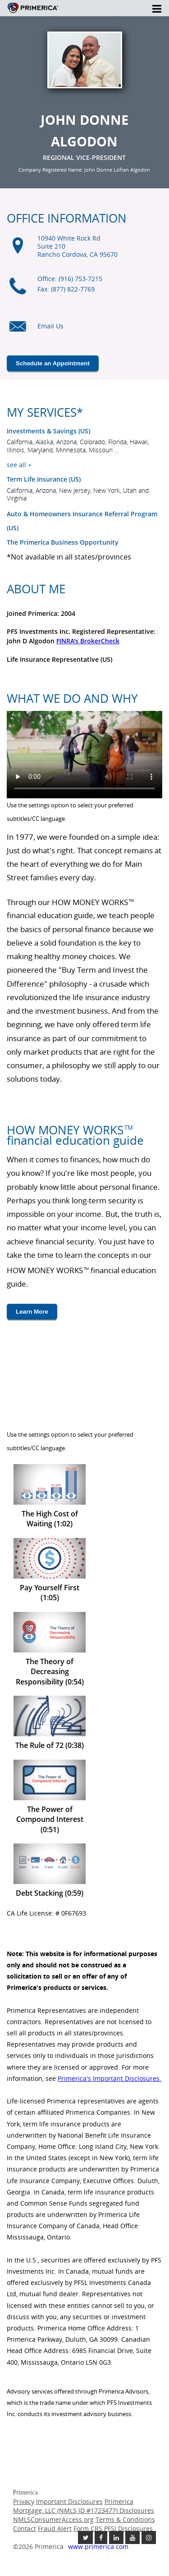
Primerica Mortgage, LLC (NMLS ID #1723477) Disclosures (83, 2506)
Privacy (23, 2501)
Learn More (32, 1311)
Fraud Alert (55, 2528)
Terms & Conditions (125, 2519)
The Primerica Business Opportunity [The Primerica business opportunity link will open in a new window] (63, 542)
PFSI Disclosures (128, 2528)
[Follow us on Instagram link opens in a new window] (149, 2537)
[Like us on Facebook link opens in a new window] (101, 2537)
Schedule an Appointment (53, 363)
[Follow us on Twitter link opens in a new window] (85, 2537)
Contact (24, 2528)
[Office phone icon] (17, 291)
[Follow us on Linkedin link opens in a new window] (116, 2537)
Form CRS (87, 2528)
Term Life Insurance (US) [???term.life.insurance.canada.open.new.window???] (44, 479)
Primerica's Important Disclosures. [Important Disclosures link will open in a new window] (109, 2078)
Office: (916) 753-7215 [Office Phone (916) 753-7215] (69, 278)
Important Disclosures (69, 2501)
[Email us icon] (17, 331)
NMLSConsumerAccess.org (53, 2519)
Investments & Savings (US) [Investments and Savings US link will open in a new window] (48, 431)
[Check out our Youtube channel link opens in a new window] (132, 2537)
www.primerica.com (98, 2546)
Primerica (33, 11)
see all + (19, 464)
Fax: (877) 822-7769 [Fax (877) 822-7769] (66, 289)
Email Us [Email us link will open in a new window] (50, 326)
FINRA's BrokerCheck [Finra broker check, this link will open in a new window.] (87, 641)
